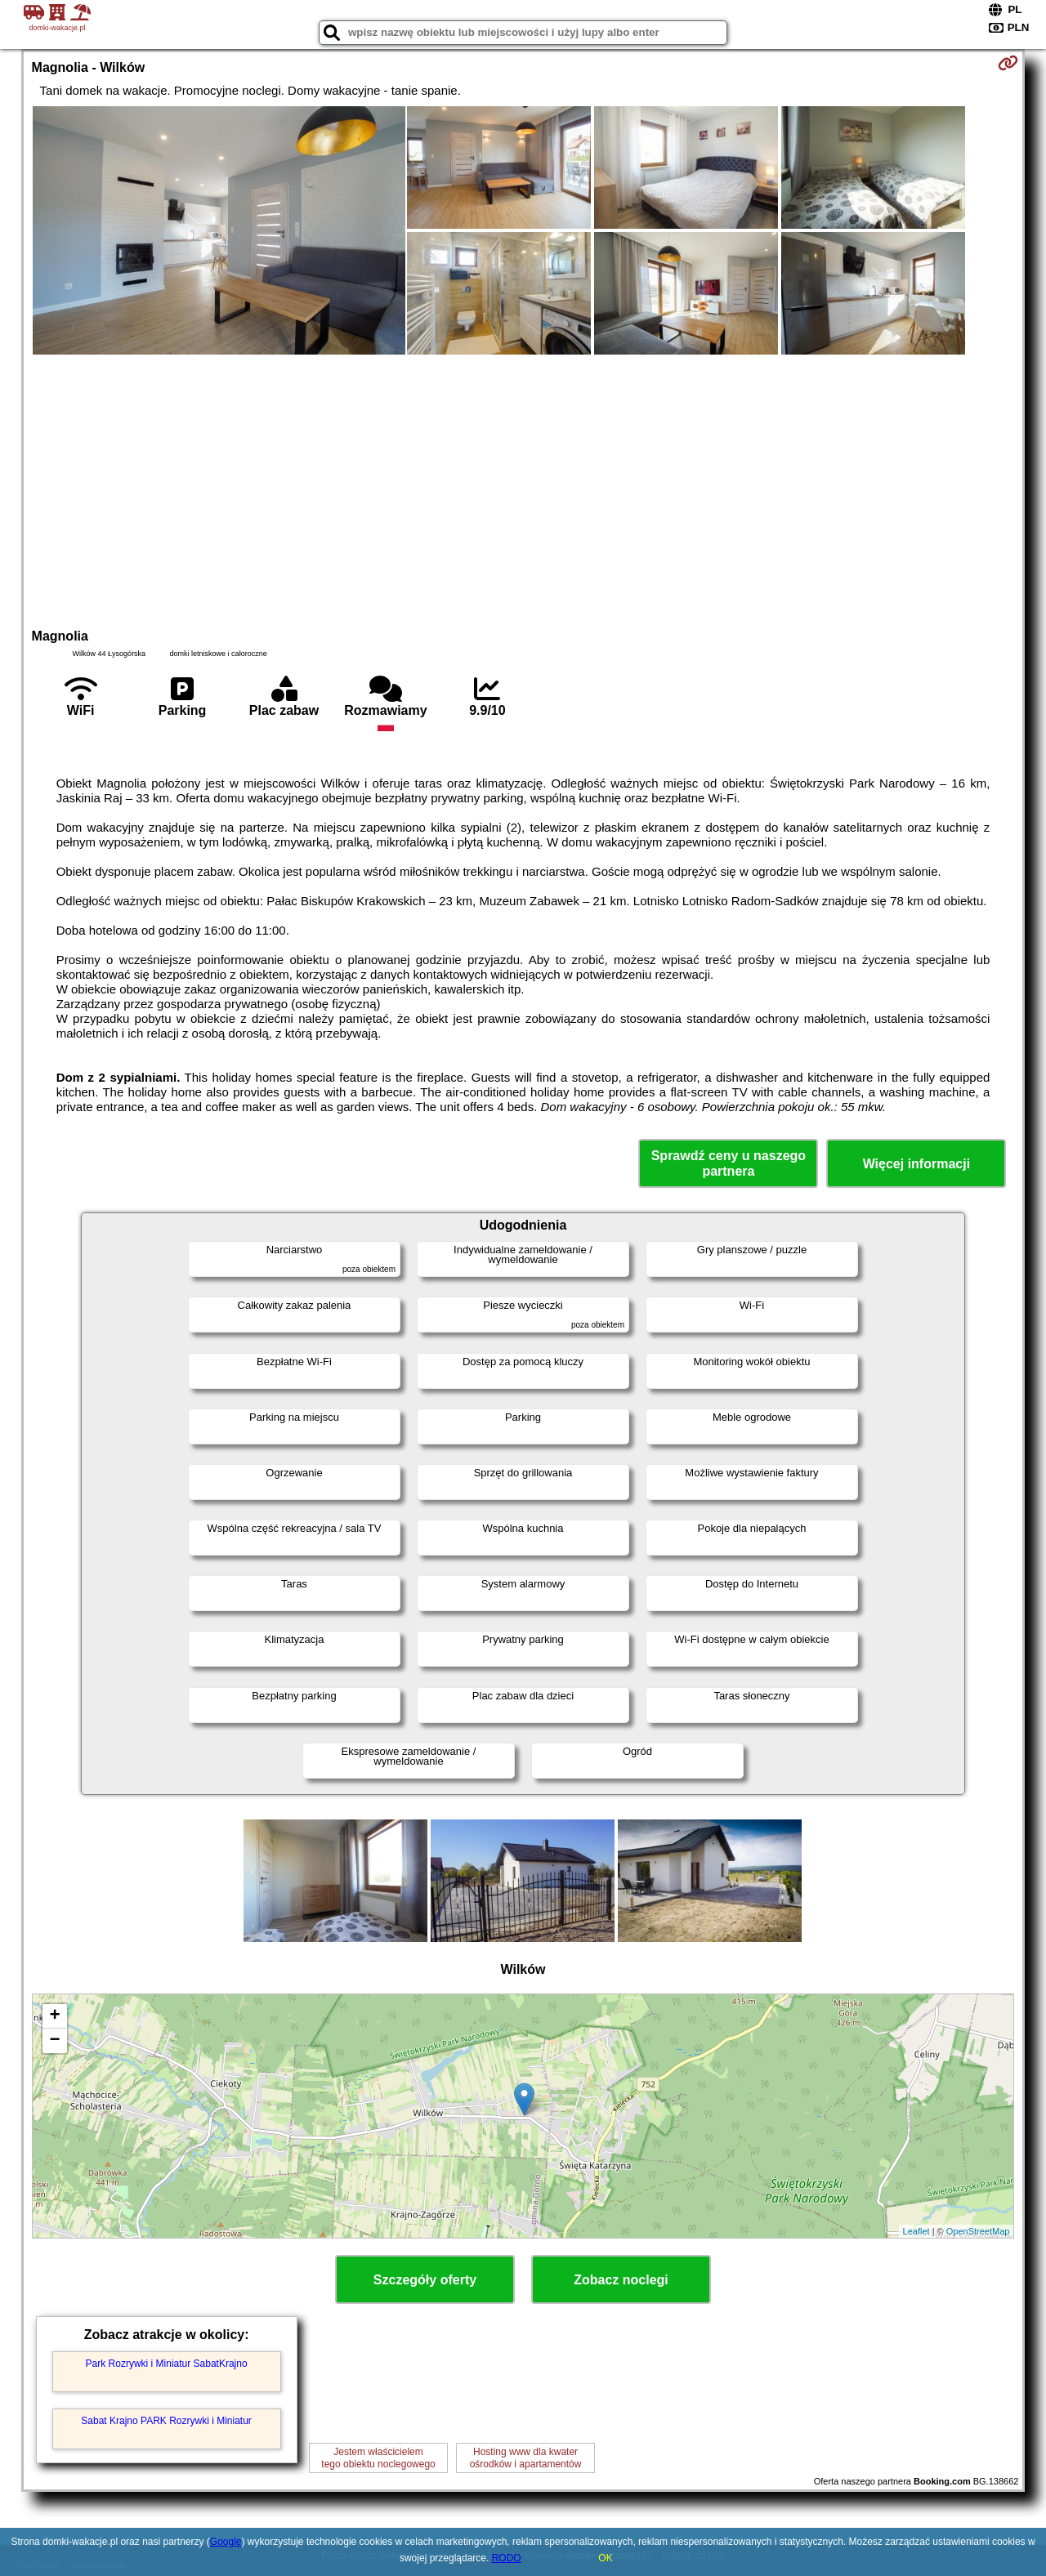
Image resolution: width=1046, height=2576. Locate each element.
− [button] (54, 2041)
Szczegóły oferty (424, 2280)
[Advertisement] (523, 489)
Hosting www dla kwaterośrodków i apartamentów (526, 2457)
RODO (506, 2558)
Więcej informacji (916, 1164)
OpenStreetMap (978, 2231)
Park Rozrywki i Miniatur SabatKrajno (167, 2363)
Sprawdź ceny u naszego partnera (728, 1163)
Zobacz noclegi (621, 2280)
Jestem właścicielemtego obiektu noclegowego (378, 2457)
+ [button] (54, 2016)
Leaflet (916, 2231)
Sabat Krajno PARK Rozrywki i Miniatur (166, 2420)
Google (226, 2541)
